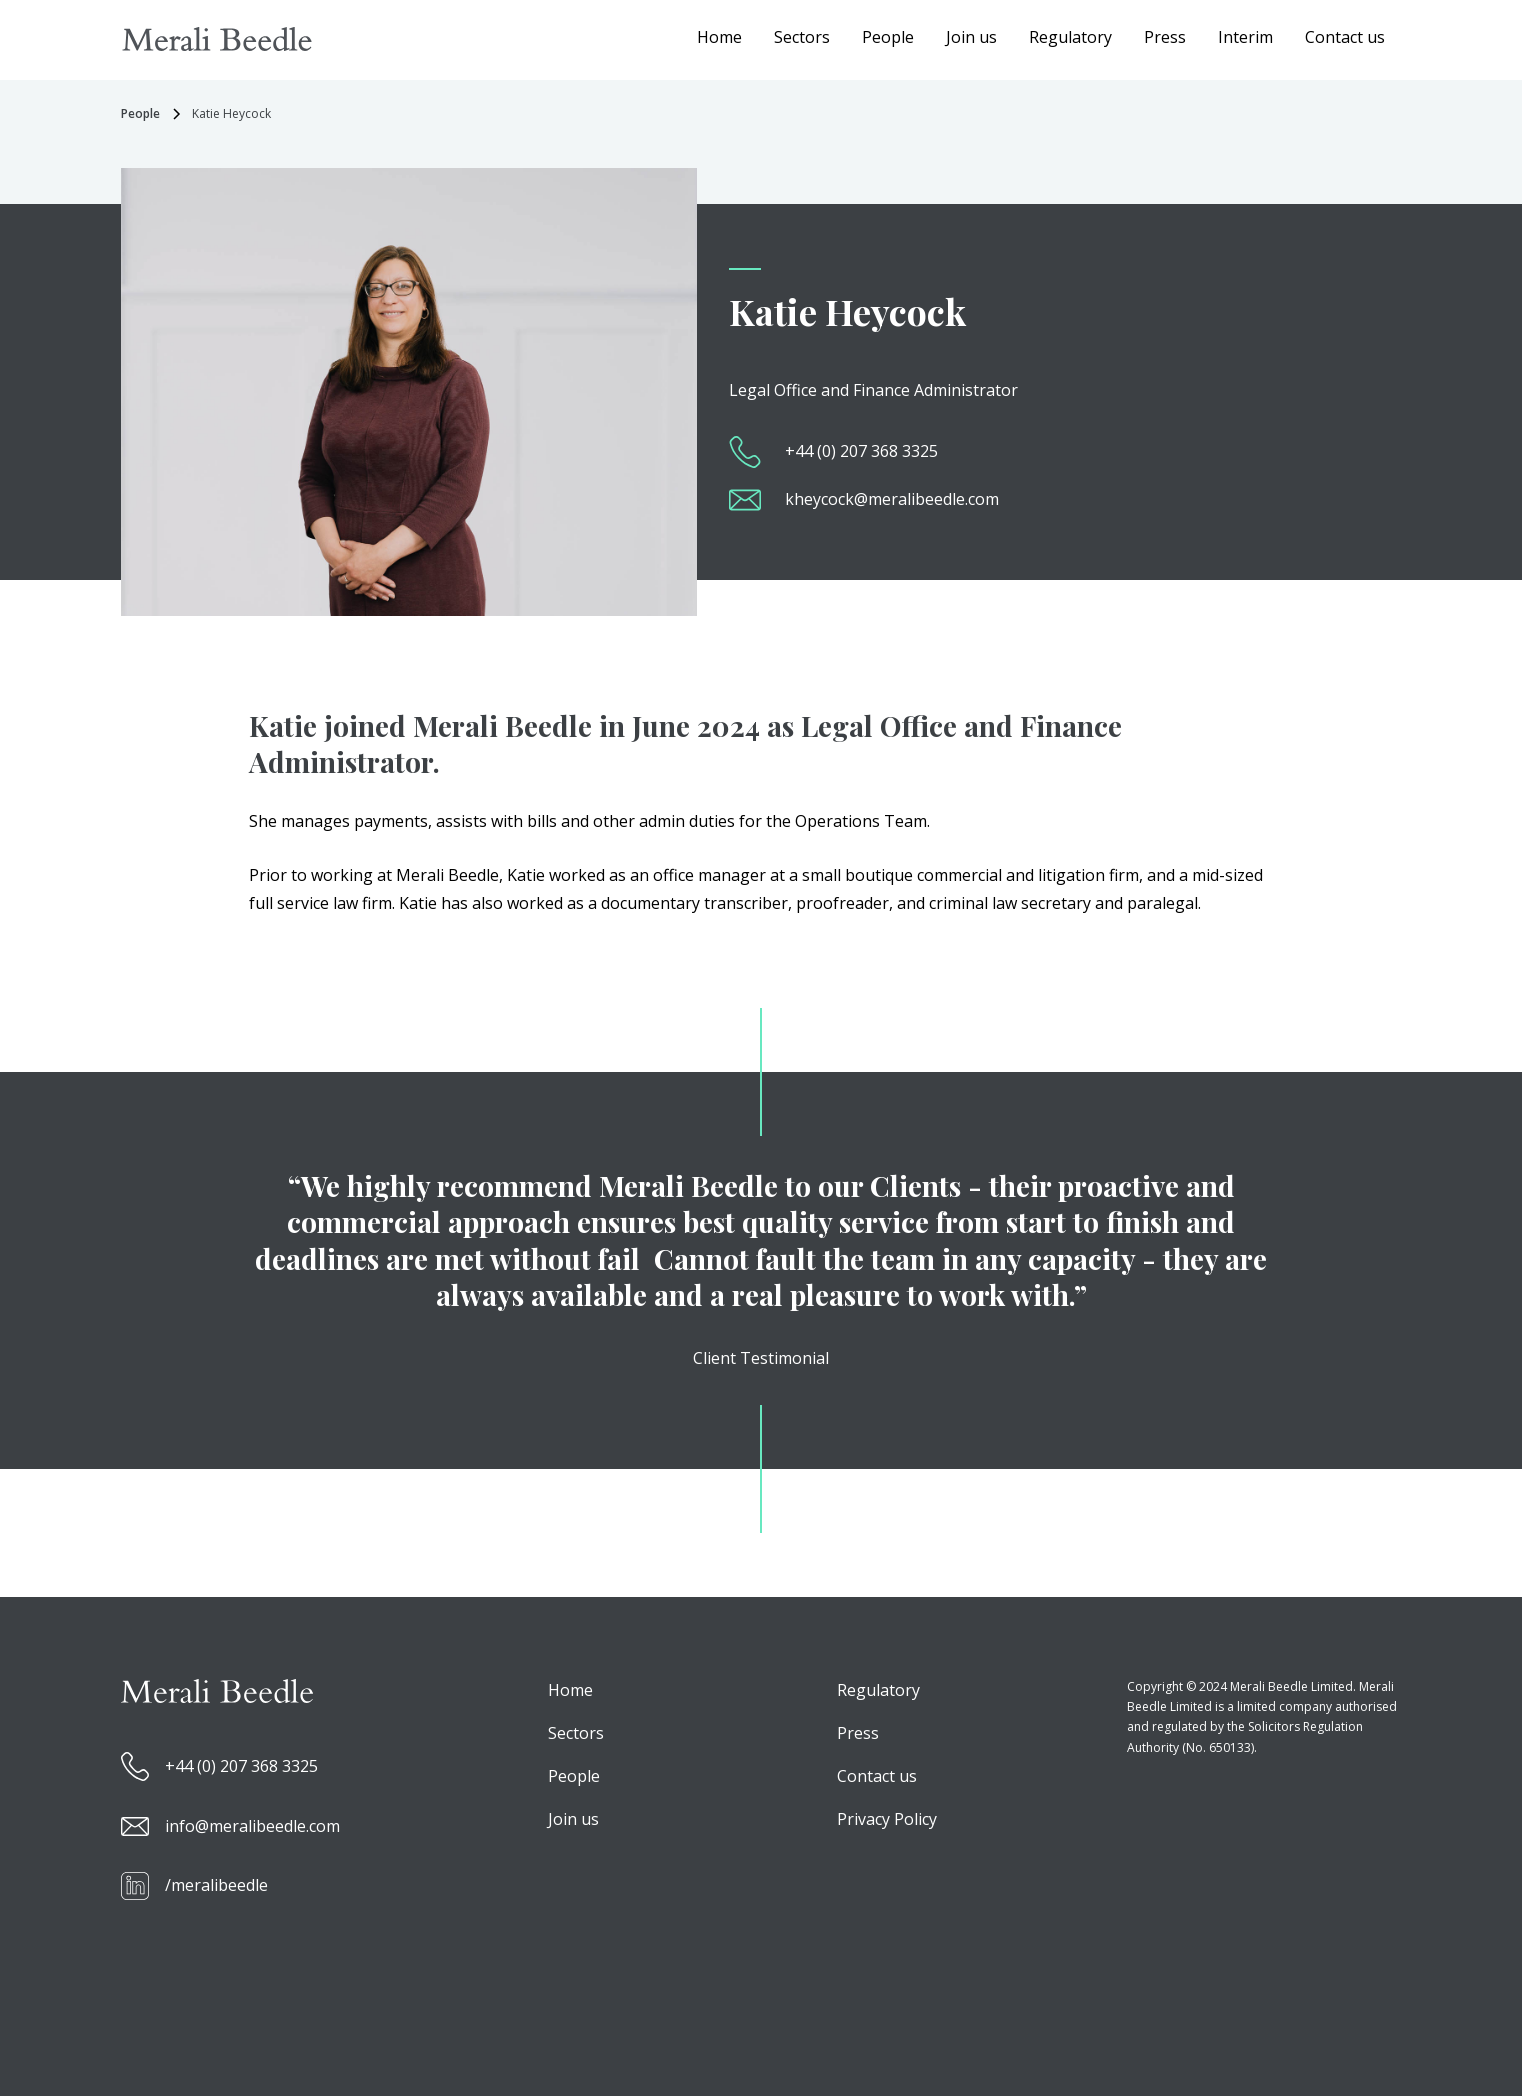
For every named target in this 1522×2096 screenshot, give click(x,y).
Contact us (1345, 37)
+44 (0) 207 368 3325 (861, 451)
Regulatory (1070, 37)
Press (1165, 37)
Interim (1245, 37)
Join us (971, 37)
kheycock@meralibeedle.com (892, 499)
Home (719, 37)
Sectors (802, 37)
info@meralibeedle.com (252, 1826)
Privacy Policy (887, 1819)
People (888, 37)
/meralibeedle (216, 1885)
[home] (217, 39)
